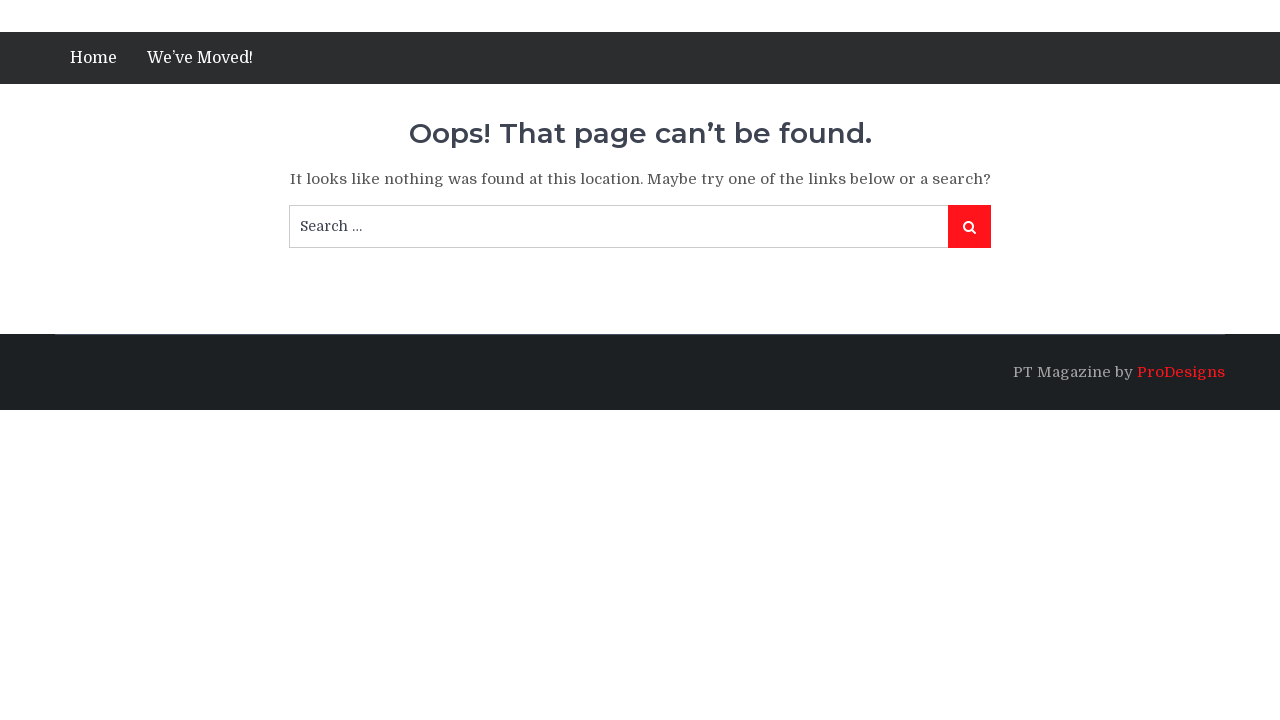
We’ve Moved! (200, 58)
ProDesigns (1181, 372)
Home (93, 58)
